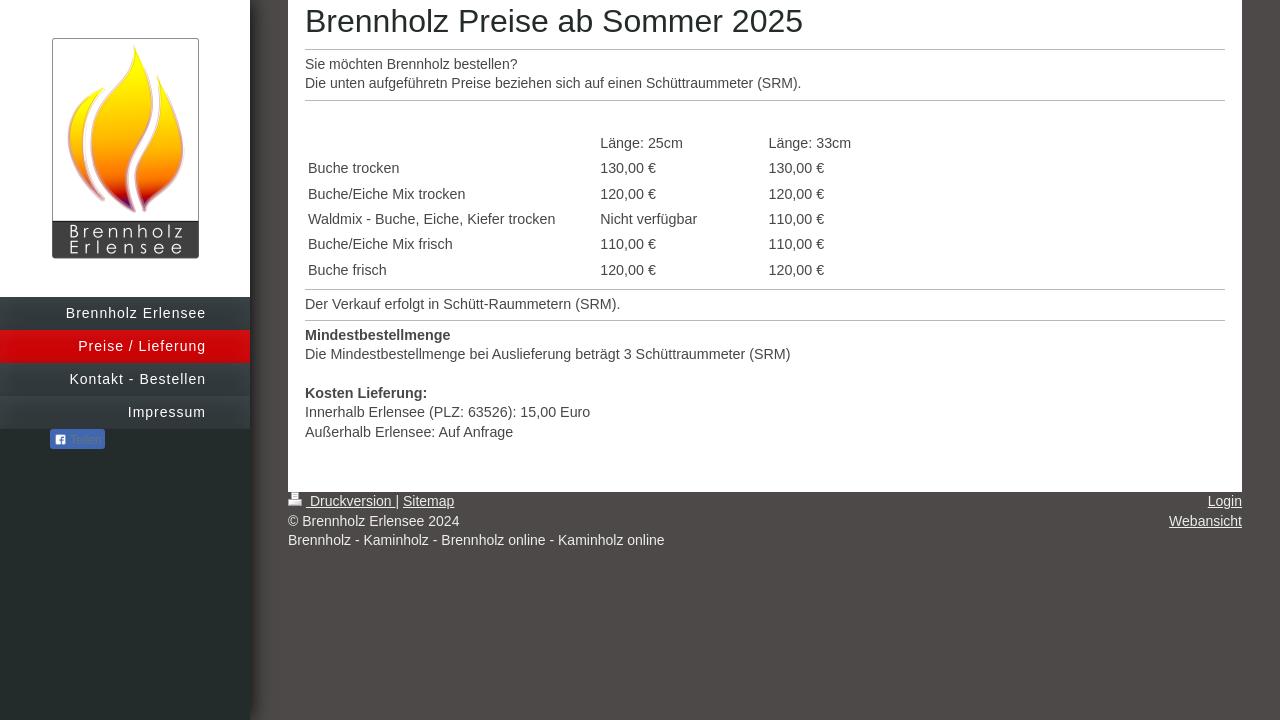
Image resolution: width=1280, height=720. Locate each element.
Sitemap (428, 501)
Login (1225, 501)
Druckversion (341, 501)
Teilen (77, 440)
